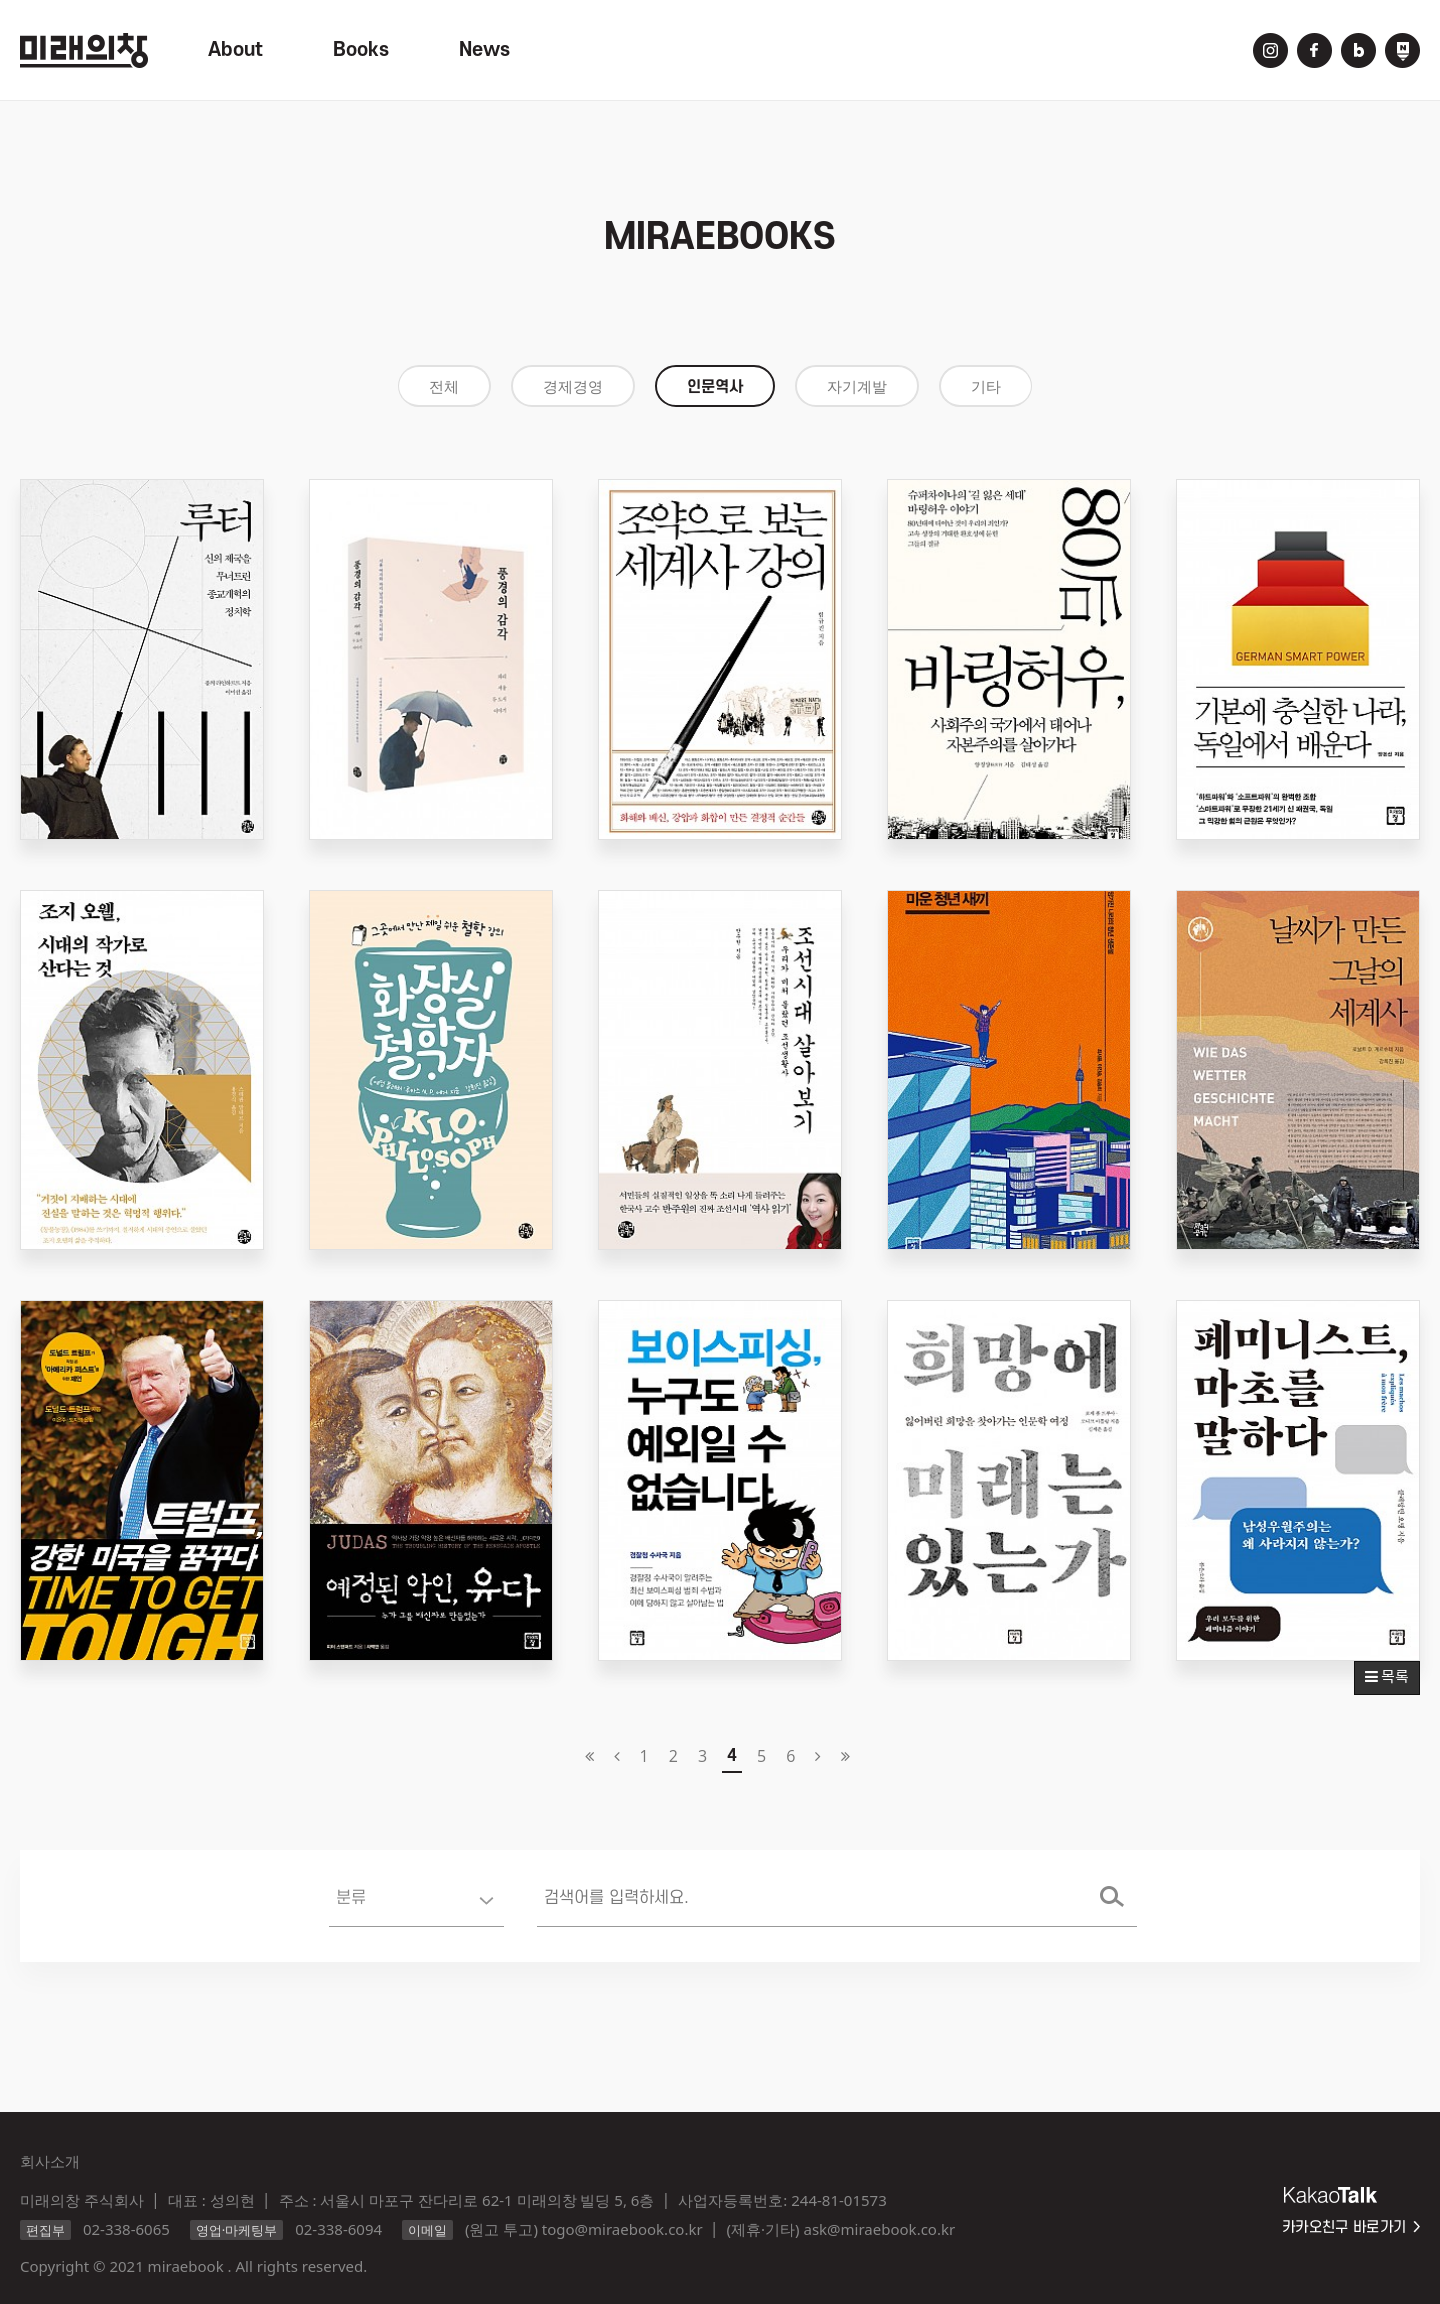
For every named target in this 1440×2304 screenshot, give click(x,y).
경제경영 (573, 387)
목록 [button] (1387, 1677)
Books (361, 50)
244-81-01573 (838, 2200)
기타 (986, 387)
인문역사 (715, 387)
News (484, 50)
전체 (444, 387)
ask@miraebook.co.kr (879, 2229)
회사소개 (50, 2161)
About (235, 50)
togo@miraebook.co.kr (622, 2229)
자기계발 (857, 387)
